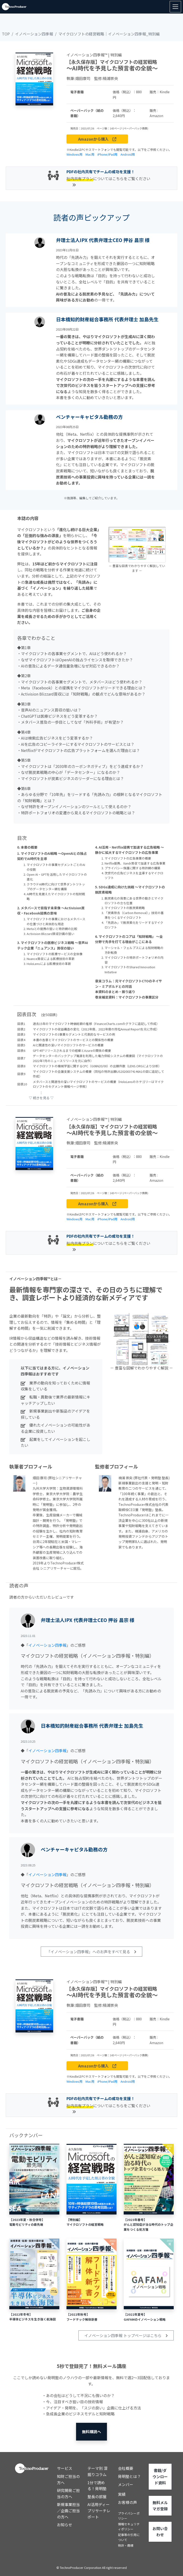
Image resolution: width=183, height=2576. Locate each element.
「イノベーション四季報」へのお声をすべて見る (91, 1951)
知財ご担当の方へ (68, 2479)
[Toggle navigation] (175, 6)
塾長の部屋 (97, 2496)
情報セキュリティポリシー (129, 2526)
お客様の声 (127, 2502)
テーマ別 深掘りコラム (97, 2471)
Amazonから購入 (97, 139)
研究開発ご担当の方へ (68, 2493)
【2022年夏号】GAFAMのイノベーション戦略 (145, 2316)
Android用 (128, 154)
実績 (122, 2494)
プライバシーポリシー (129, 2515)
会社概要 (125, 2468)
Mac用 (90, 154)
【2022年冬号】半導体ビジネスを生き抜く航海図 (32, 2316)
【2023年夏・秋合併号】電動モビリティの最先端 (27, 2222)
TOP (6, 34)
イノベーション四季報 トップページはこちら (126, 2335)
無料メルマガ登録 (160, 2506)
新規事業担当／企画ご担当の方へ (68, 2510)
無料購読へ (91, 2431)
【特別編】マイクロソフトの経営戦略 (85, 2222)
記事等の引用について (129, 2537)
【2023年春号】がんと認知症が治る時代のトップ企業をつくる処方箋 (148, 2224)
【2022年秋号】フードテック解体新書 (81, 2316)
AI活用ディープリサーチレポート (98, 2510)
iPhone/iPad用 (107, 154)
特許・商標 (125, 2545)
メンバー (125, 2484)
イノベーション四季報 (34, 34)
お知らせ (64, 2524)
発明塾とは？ (129, 2476)
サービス (64, 2468)
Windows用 (74, 154)
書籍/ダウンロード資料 (160, 2476)
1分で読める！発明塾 (97, 2486)
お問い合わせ (160, 2531)
